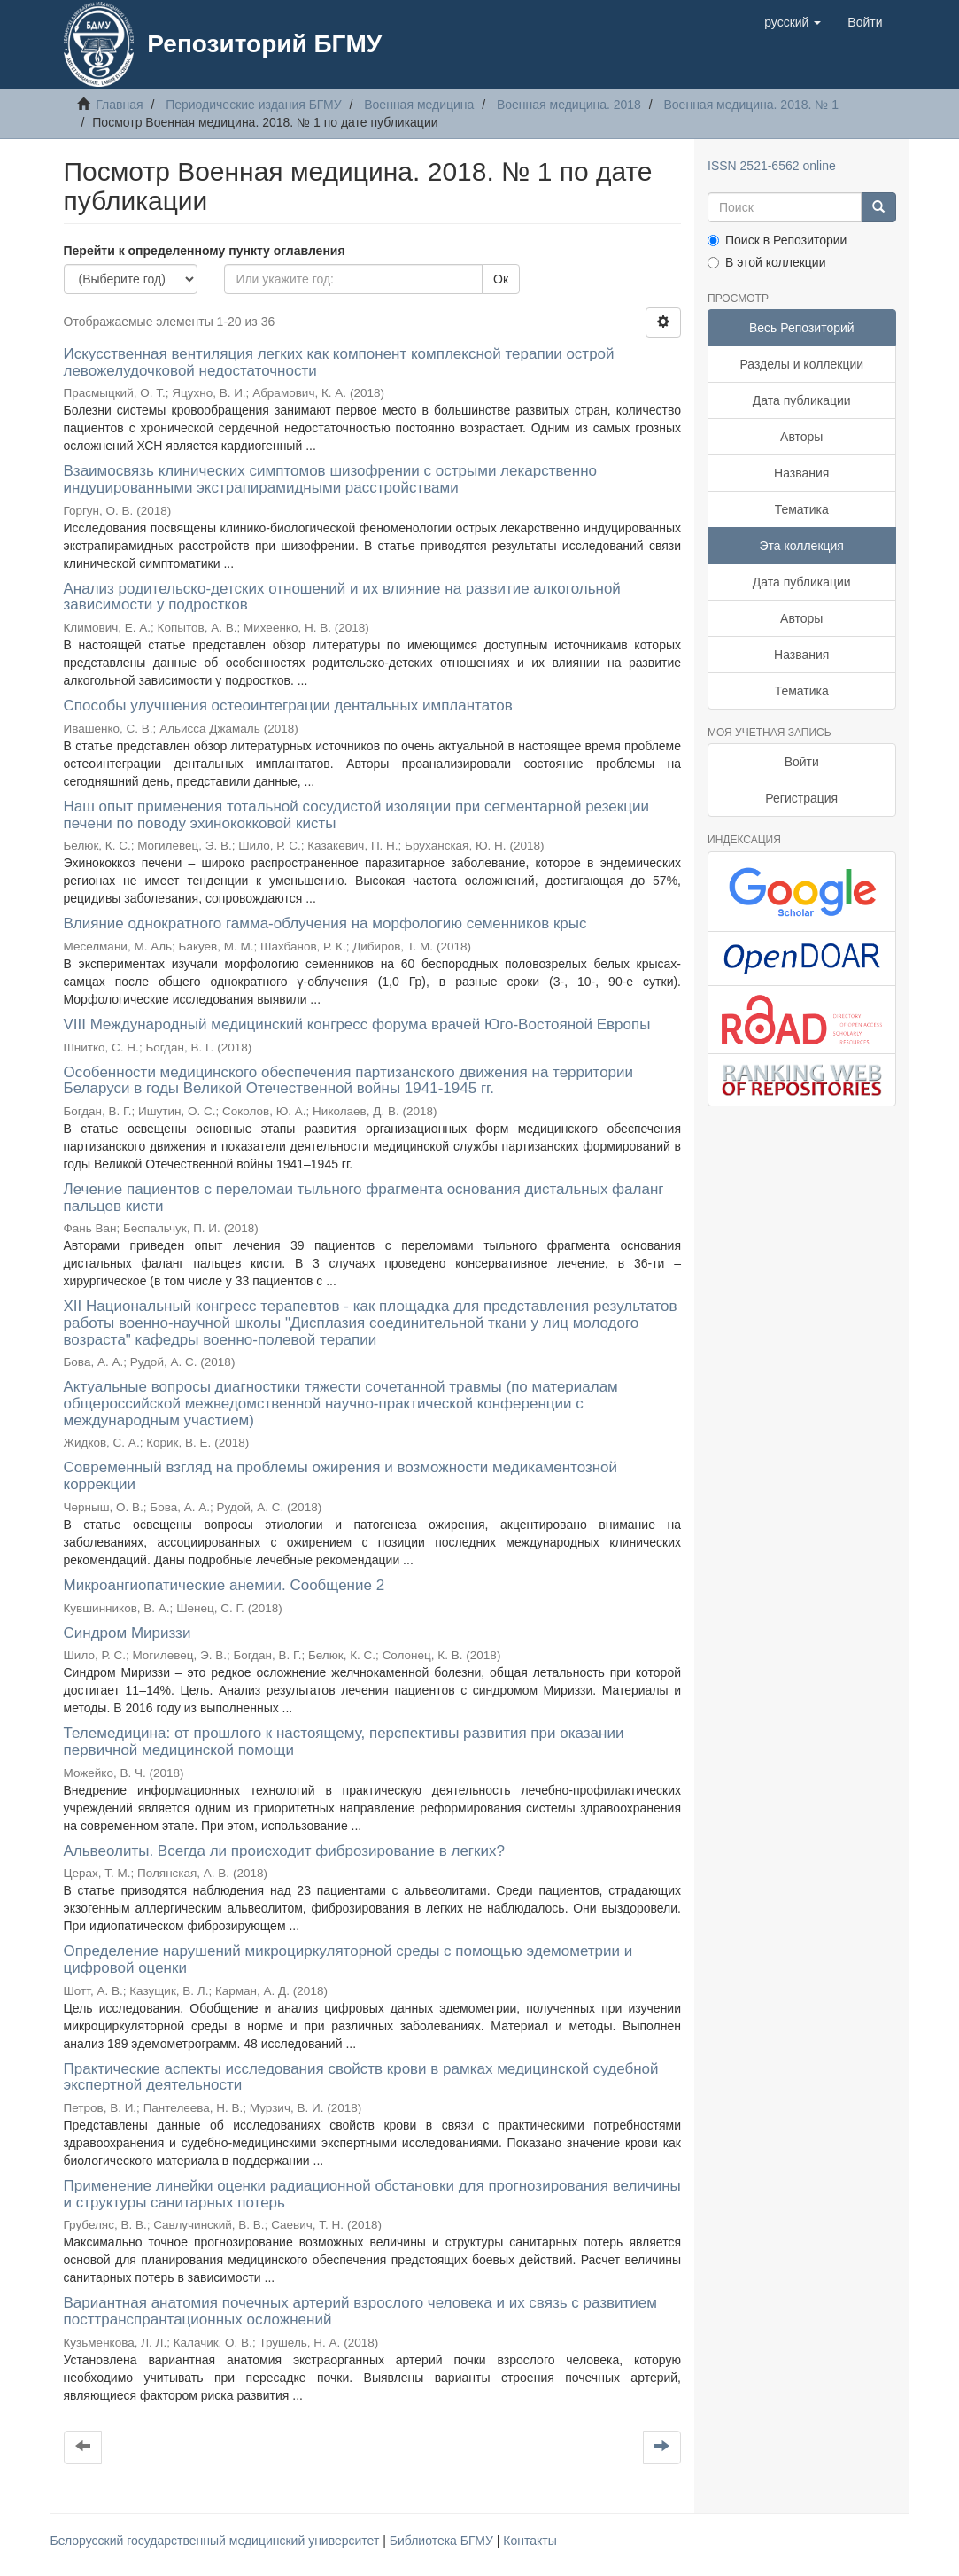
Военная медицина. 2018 (569, 104)
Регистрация (801, 798)
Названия (801, 473)
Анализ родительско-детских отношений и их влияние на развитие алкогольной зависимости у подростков (342, 597)
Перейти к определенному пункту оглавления (204, 251)
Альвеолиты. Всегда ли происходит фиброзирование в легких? (284, 1851)
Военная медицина (419, 104)
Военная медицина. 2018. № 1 (750, 104)
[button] (792, 22)
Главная (119, 104)
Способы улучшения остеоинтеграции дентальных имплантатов (288, 705)
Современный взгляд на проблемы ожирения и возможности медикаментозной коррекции (341, 1476)
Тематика (802, 509)
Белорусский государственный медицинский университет (216, 2540)
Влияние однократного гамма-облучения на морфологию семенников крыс (325, 923)
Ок (500, 279)
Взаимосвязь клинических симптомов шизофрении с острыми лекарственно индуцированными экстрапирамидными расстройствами (331, 479)
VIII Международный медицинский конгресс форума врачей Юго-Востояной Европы (357, 1024)
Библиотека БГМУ (443, 2540)
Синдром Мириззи (127, 1633)
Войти (802, 762)
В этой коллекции (766, 262)
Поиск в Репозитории (777, 240)
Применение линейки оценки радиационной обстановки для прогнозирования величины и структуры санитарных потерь (372, 2194)
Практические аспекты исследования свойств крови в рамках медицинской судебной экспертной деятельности (361, 2077)
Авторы (801, 437)
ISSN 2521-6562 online (772, 166)
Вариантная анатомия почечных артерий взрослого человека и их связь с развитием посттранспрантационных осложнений (360, 2311)
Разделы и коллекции (801, 364)
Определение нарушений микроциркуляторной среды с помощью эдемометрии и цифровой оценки (348, 1959)
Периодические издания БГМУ (254, 104)
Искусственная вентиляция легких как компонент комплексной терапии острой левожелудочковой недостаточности (339, 362)
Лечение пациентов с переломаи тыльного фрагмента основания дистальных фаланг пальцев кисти (364, 1197)
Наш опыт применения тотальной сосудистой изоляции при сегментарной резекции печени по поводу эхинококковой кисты (356, 815)
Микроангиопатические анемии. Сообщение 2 (224, 1585)
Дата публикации (802, 400)
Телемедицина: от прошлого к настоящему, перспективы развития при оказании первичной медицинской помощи (344, 1741)
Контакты (529, 2540)
